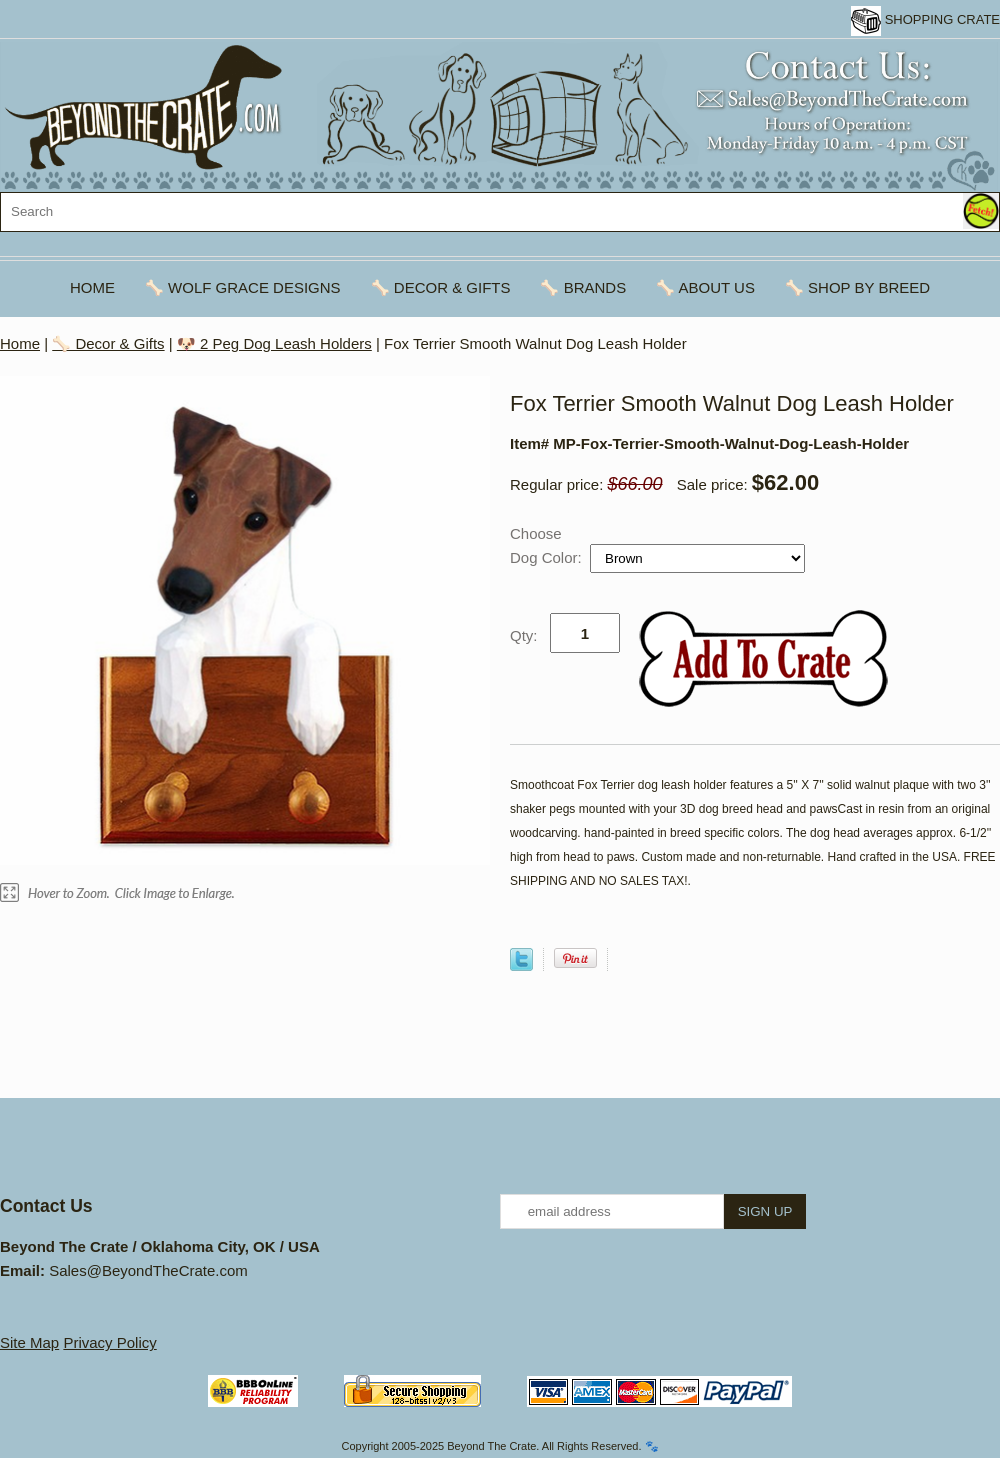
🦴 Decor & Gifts (441, 287)
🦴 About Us (705, 287)
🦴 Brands (583, 287)
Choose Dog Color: (548, 545)
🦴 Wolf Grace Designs (243, 287)
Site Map (29, 1342)
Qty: (524, 635)
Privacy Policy (109, 1342)
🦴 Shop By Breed (857, 287)
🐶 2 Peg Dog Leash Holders (274, 343)
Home (92, 287)
